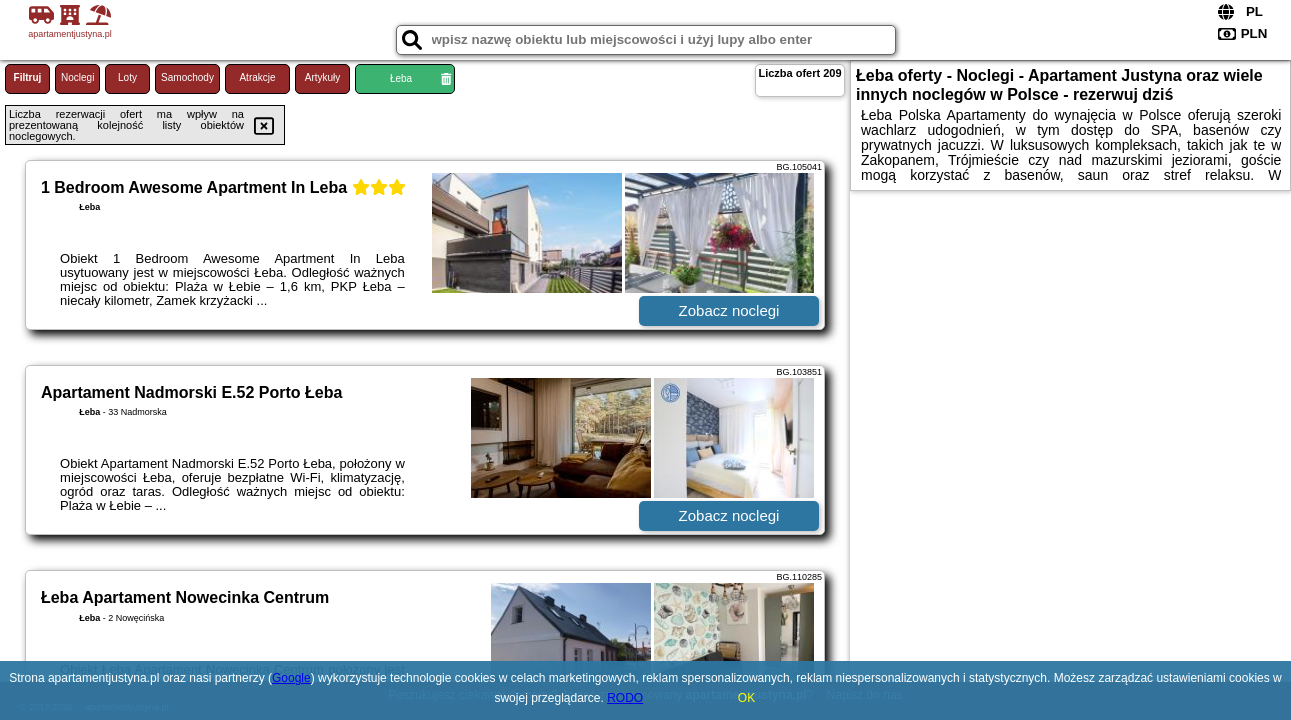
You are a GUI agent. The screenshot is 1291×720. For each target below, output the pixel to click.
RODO (625, 698)
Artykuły (323, 77)
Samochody (187, 77)
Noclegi (77, 77)
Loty (127, 77)
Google (291, 678)
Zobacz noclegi (729, 310)
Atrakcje (257, 77)
